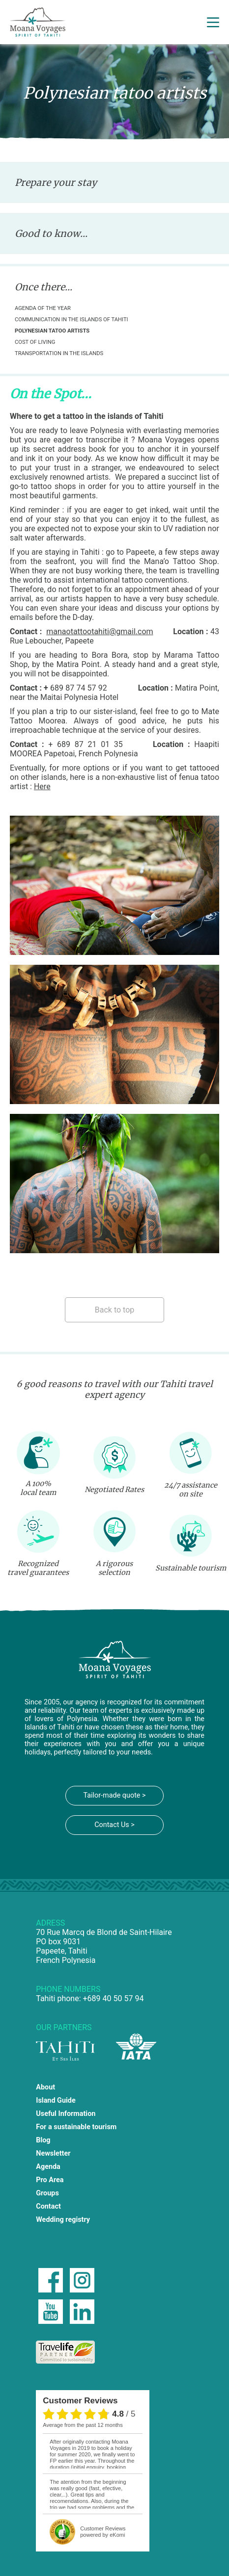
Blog (43, 2140)
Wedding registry (63, 2219)
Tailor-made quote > (114, 1795)
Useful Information (65, 2114)
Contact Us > (114, 1825)
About (45, 2087)
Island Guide (55, 2100)
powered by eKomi (102, 2531)
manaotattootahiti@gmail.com (99, 631)
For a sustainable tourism (76, 2127)
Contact (48, 2206)
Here (42, 786)
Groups (47, 2193)
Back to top (114, 1309)
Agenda (48, 2167)
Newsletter (53, 2153)
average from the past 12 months (82, 2425)
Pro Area (49, 2180)
